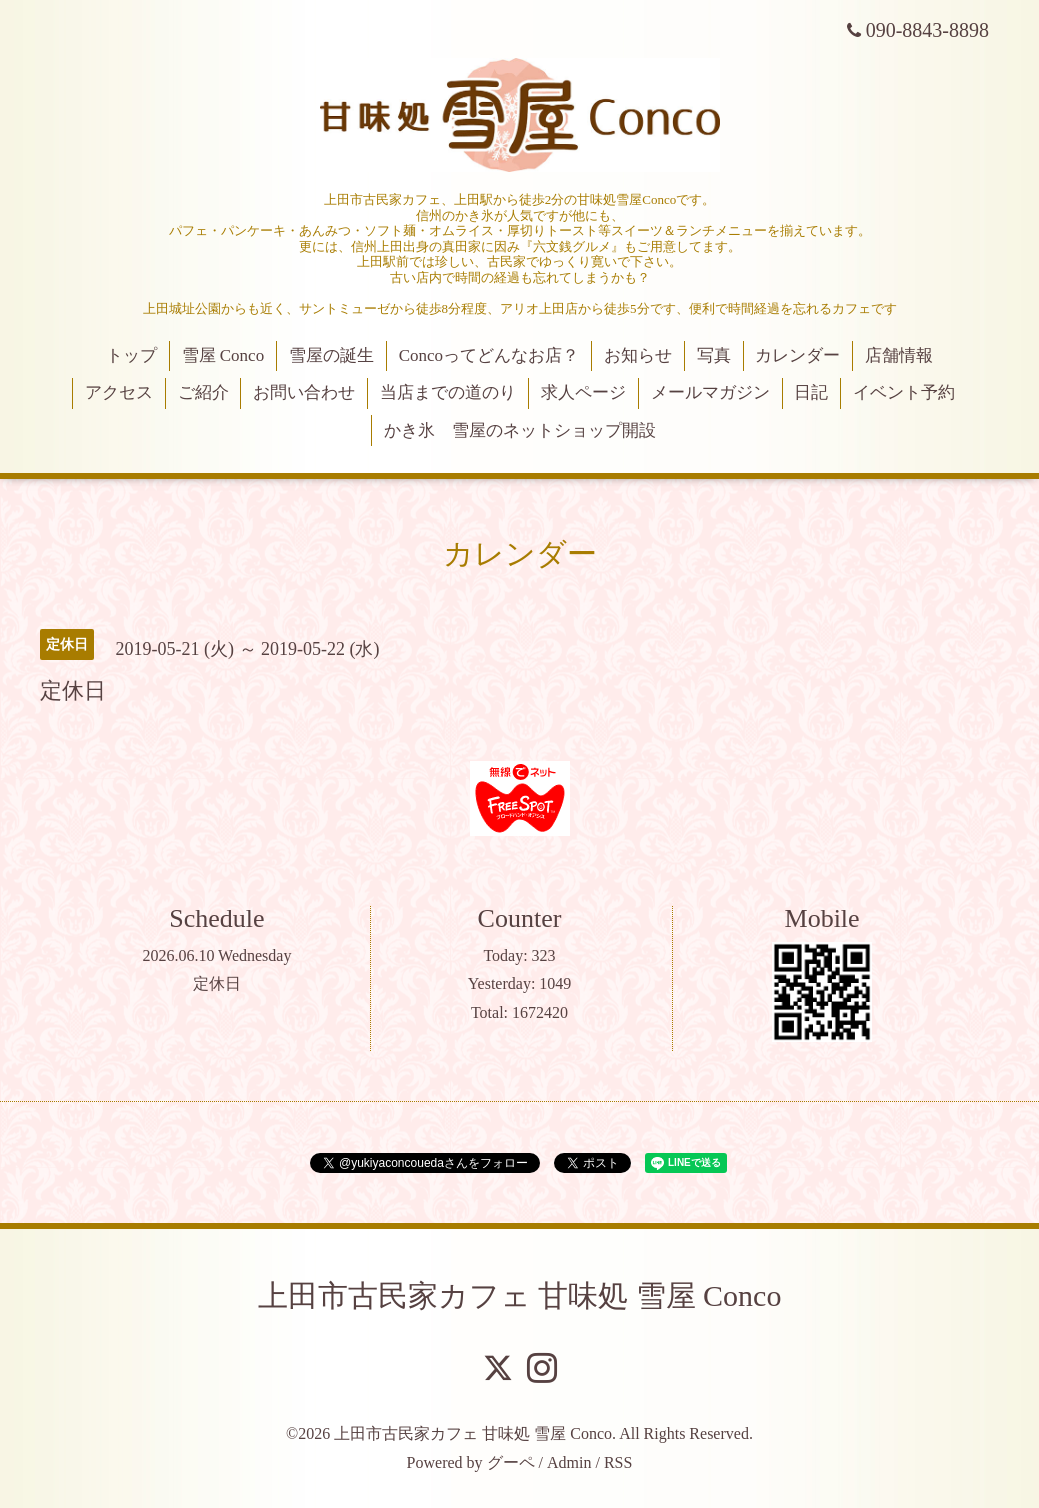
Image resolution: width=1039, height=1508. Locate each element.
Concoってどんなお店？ (489, 355)
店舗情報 (899, 355)
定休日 (217, 983)
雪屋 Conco (223, 355)
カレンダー (797, 355)
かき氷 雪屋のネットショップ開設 (520, 430)
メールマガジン (710, 392)
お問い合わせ (304, 392)
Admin (569, 1462)
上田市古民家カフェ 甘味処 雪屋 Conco (520, 1295)
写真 (714, 355)
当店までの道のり (448, 392)
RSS (618, 1462)
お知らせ (638, 355)
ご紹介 (203, 392)
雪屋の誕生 (331, 355)
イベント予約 (904, 392)
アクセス (119, 392)
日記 (811, 392)
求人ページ (583, 392)
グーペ (511, 1462)
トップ (131, 355)
